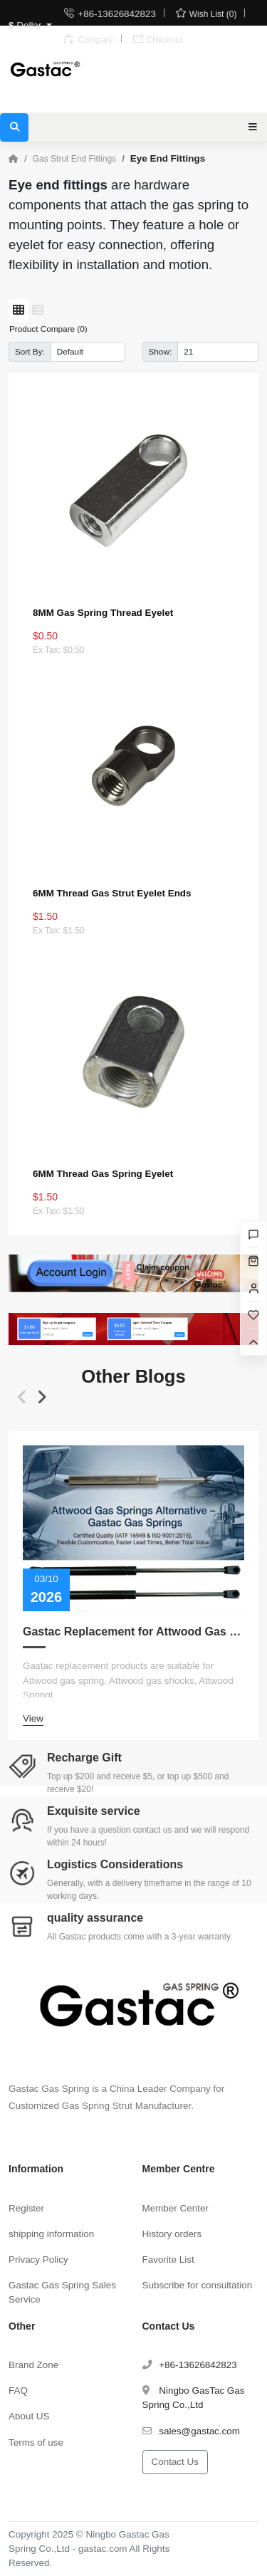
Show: (160, 351)
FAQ (18, 2390)
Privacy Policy (38, 2259)
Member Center (175, 2208)
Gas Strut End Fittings (74, 159)
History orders (172, 2234)
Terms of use (36, 2442)
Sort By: (30, 351)
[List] (38, 310)
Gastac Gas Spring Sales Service (62, 2292)
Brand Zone (33, 2365)
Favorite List (168, 2259)
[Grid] (18, 310)
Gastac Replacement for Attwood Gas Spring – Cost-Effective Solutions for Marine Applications (133, 1631)
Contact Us (175, 2461)
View (33, 1718)
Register (26, 2208)
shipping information (51, 2234)
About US (29, 2416)
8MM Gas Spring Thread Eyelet (103, 612)
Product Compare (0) (48, 328)
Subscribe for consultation (197, 2285)
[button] (22, 1397)
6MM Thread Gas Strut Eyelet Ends (112, 893)
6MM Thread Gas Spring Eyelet (103, 1173)
